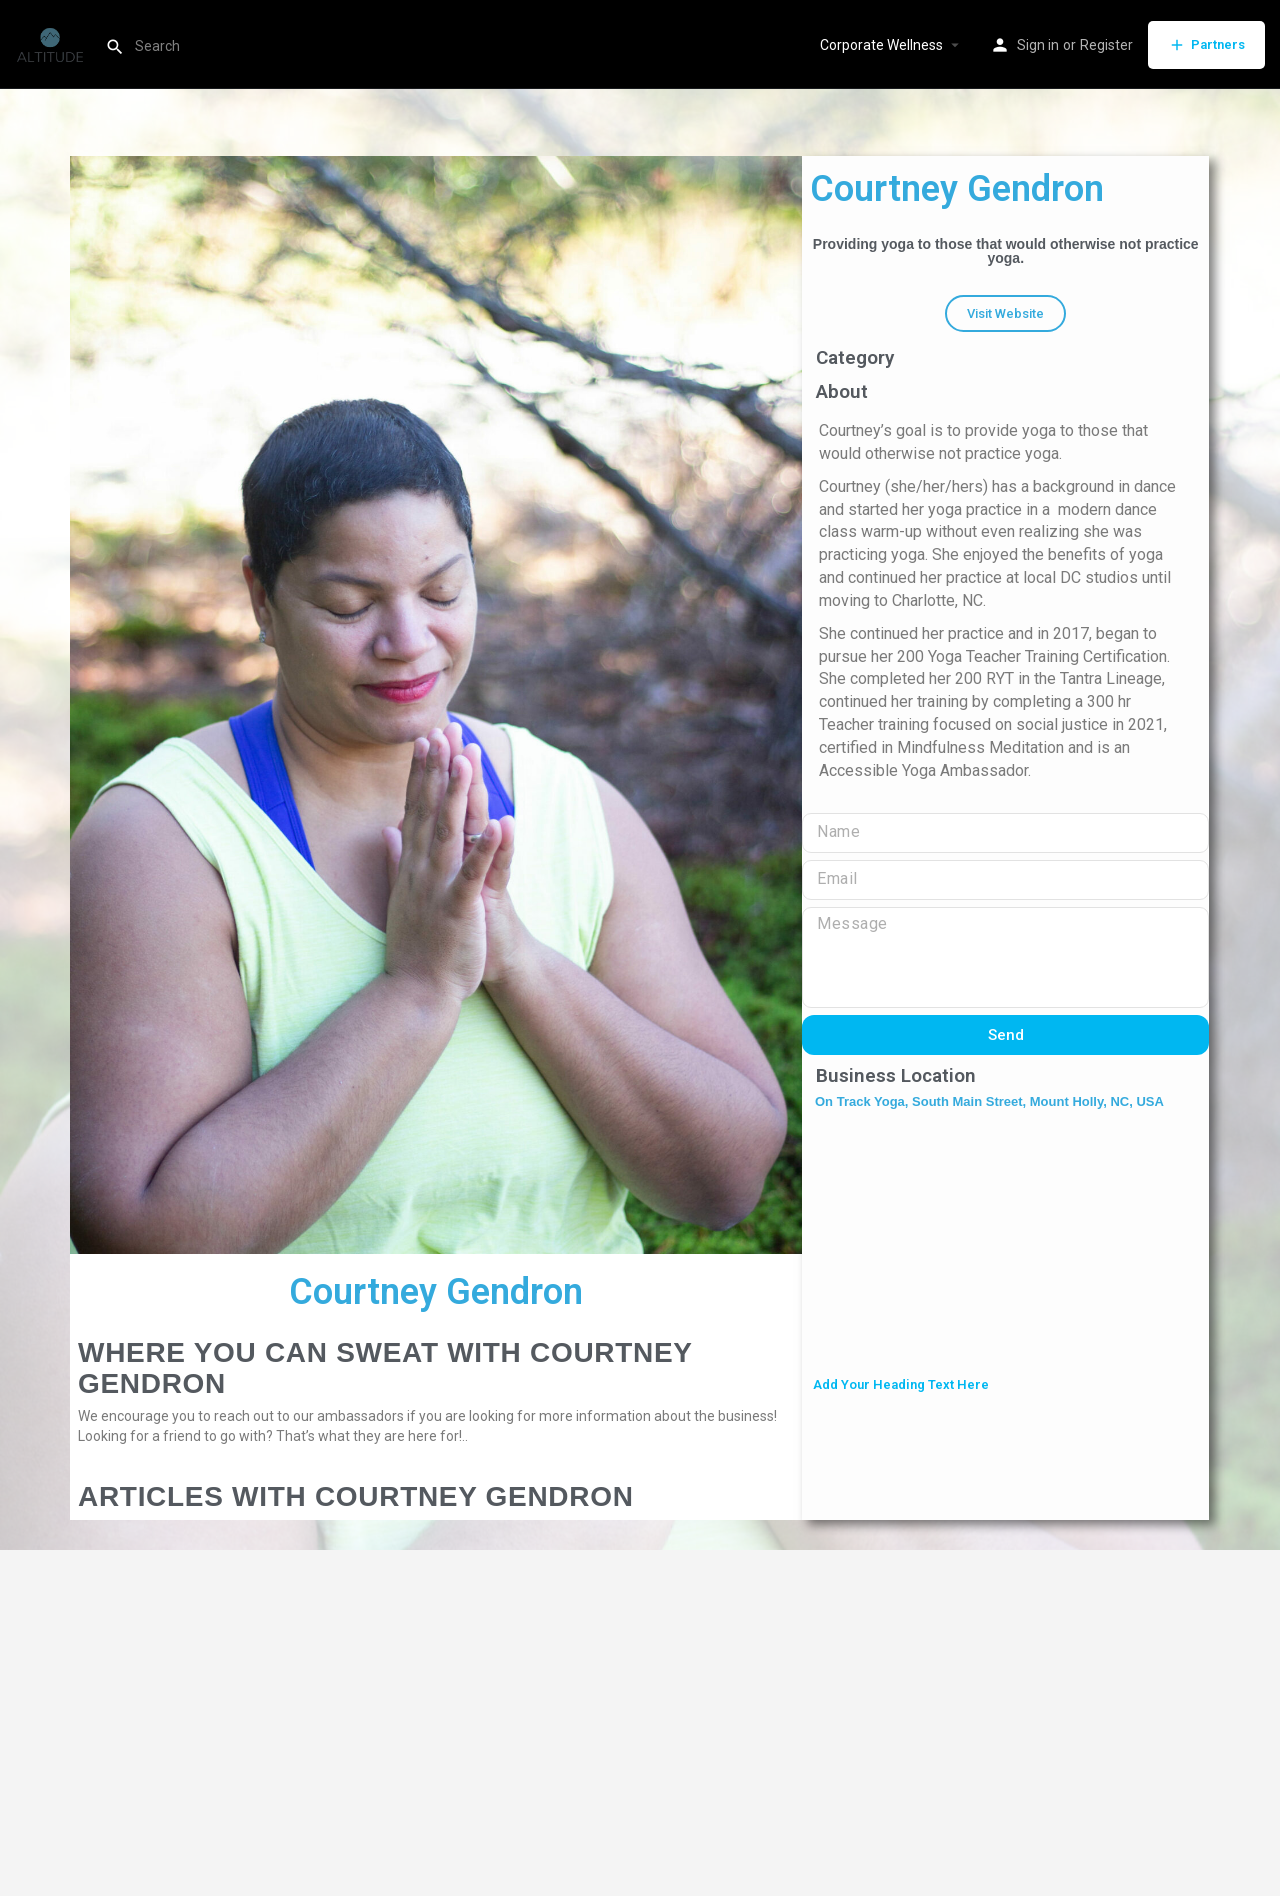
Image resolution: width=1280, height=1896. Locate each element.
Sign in (1038, 45)
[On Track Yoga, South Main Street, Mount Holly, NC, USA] (1005, 1245)
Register (1106, 45)
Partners (1206, 45)
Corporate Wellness (881, 45)
